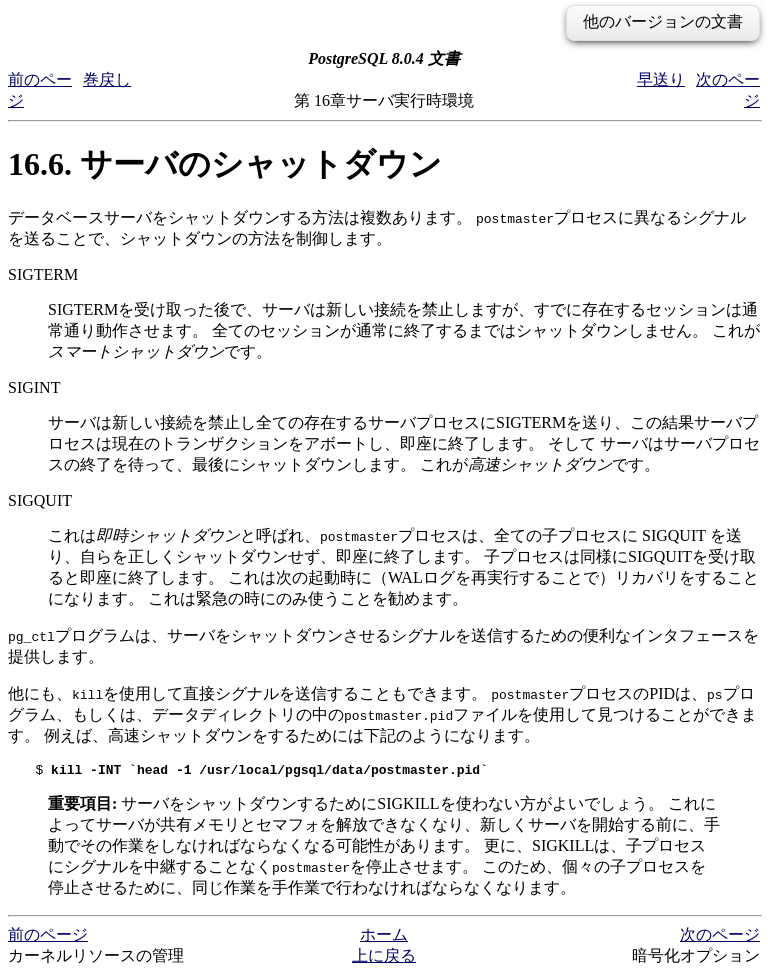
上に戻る (384, 958)
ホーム (384, 937)
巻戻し (107, 79)
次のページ (720, 937)
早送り (661, 79)
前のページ (48, 937)
